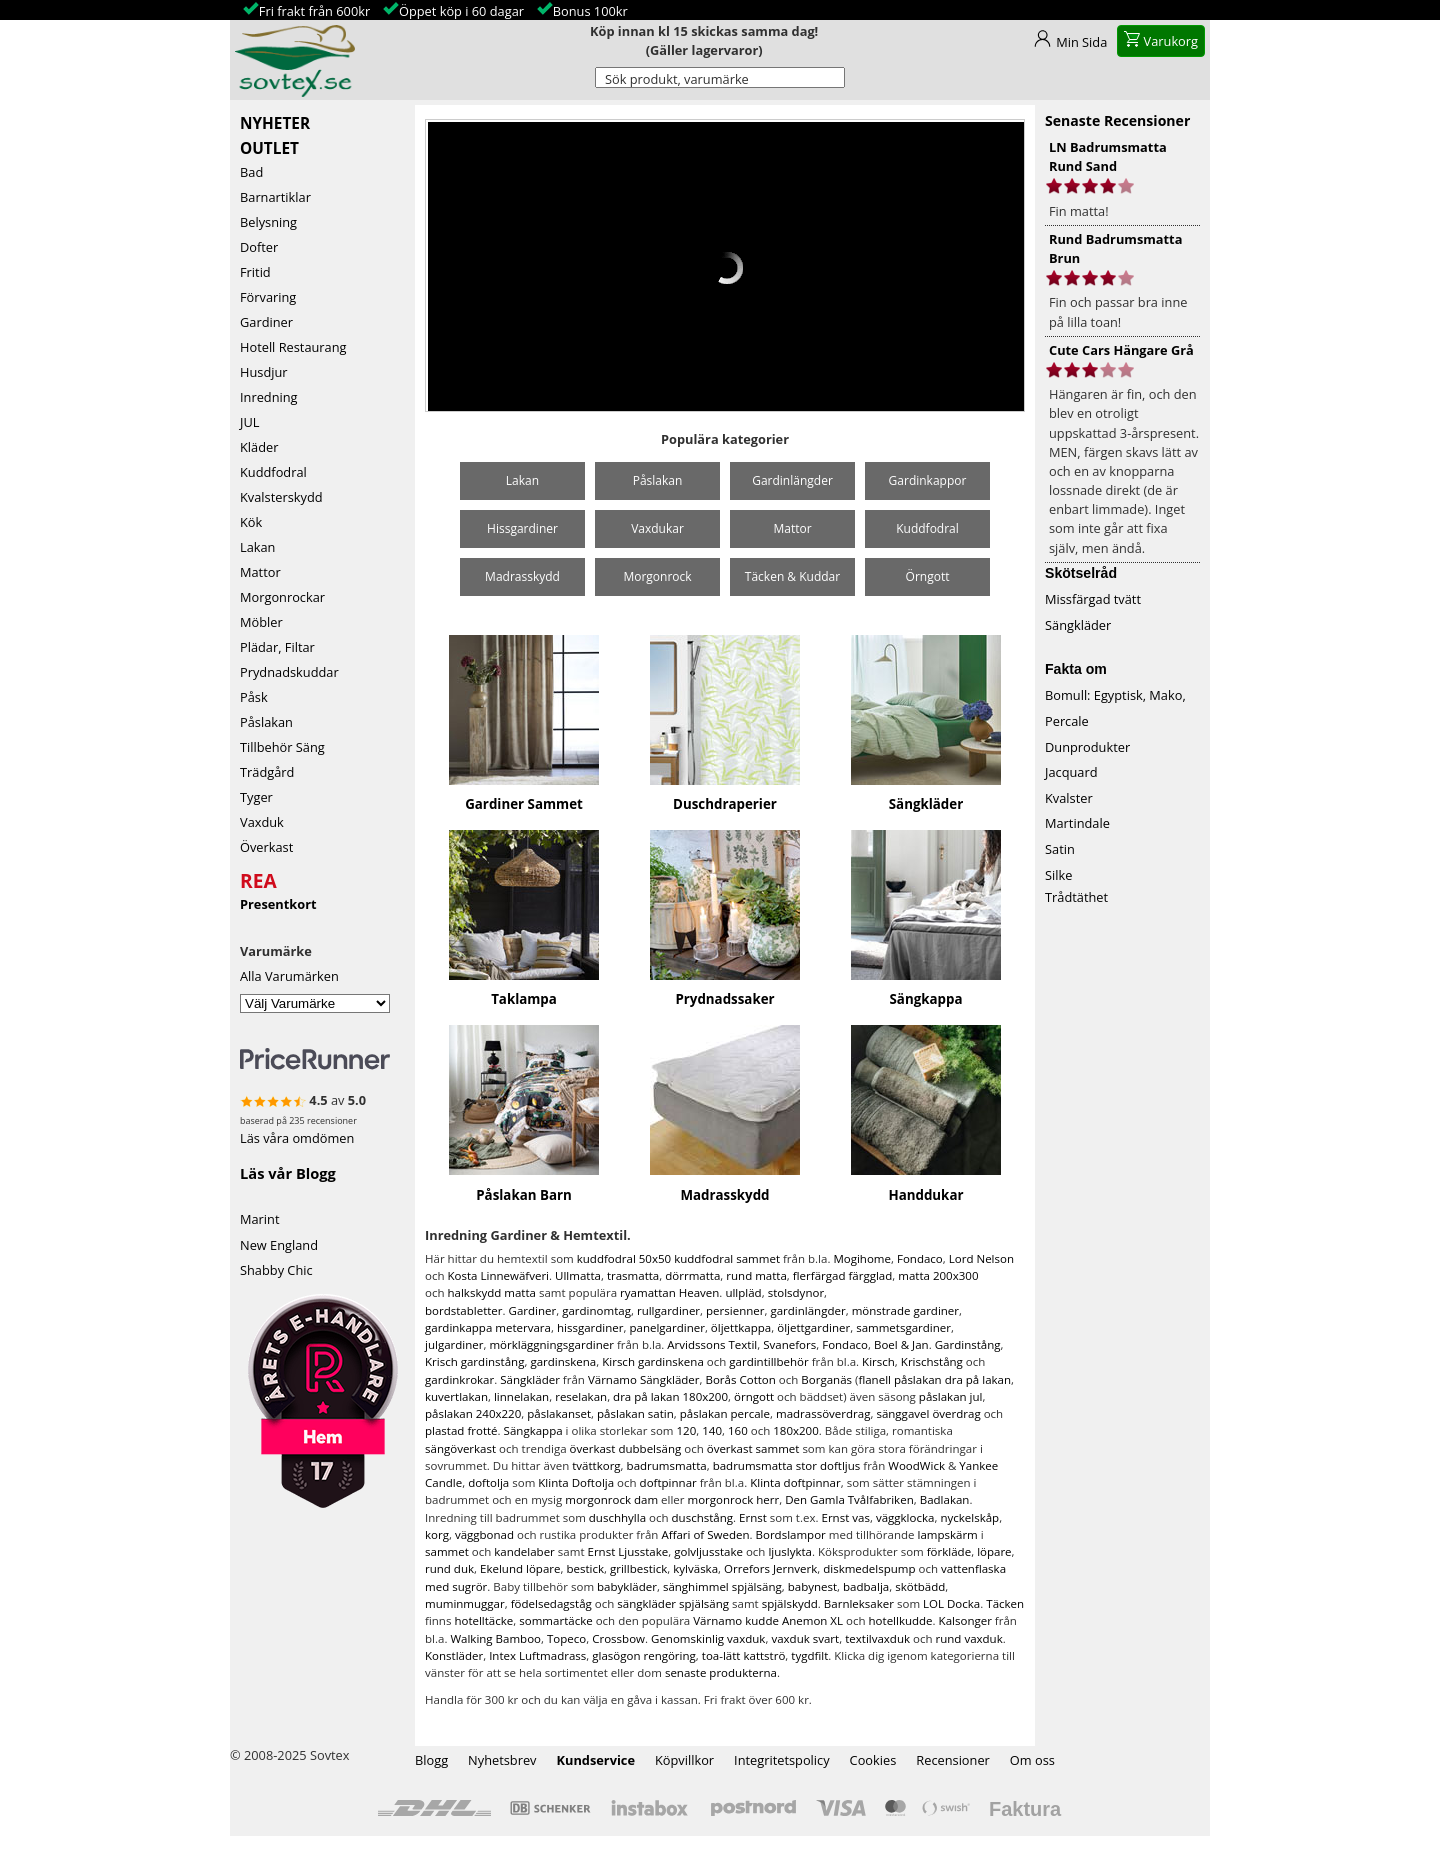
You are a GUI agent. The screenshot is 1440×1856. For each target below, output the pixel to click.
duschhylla (617, 1517)
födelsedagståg (551, 1603)
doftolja (488, 1482)
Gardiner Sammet (524, 804)
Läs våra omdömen (297, 1138)
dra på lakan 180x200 (670, 1396)
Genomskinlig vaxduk (708, 1638)
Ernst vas (846, 1517)
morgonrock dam (611, 1499)
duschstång (702, 1517)
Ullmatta (578, 1275)
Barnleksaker (859, 1603)
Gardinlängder (792, 480)
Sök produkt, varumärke (677, 79)
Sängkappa (926, 999)
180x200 (796, 1430)
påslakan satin (635, 1413)
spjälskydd (790, 1603)
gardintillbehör (768, 1361)
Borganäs (826, 1379)
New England (279, 1245)
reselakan (581, 1396)
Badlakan (945, 1499)
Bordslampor (791, 1534)
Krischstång (932, 1361)
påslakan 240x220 (473, 1413)
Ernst (753, 1517)
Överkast (266, 847)
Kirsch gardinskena (653, 1361)
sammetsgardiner (903, 1327)
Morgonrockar (282, 597)
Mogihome (862, 1258)
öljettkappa (741, 1327)
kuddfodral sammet (727, 1258)
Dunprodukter (1087, 747)
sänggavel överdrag (928, 1413)
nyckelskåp (969, 1517)
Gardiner (266, 322)
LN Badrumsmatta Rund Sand (1108, 156)
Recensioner (953, 1760)
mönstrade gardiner (905, 1310)
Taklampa (524, 999)
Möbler (261, 622)
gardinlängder (807, 1310)
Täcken (1005, 1603)
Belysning (268, 222)
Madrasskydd (522, 576)
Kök (251, 522)
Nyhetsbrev (502, 1760)
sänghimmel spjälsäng (722, 1586)
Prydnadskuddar (289, 672)
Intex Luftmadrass (537, 1655)
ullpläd (743, 1292)
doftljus (840, 1465)
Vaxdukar (657, 528)
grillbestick (638, 1568)
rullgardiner (668, 1310)
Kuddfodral (273, 472)
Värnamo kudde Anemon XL (768, 1620)
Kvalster (1069, 798)
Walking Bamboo (495, 1638)
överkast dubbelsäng (626, 1448)
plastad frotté (461, 1430)
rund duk (449, 1568)
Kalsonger (965, 1620)
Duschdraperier (725, 804)
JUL (249, 422)
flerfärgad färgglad (842, 1275)
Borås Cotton (741, 1379)
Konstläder (454, 1655)
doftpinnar (668, 1482)
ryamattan (648, 1292)
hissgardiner (590, 1327)
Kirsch (878, 1361)
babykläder (627, 1586)
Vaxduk (262, 822)
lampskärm (947, 1534)
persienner (735, 1310)
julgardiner (454, 1344)
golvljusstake (708, 1551)
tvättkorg (596, 1465)
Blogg (431, 1760)
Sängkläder (926, 804)
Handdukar (925, 1195)
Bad (251, 172)
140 (712, 1430)
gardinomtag (596, 1310)
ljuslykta (790, 1551)
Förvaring (268, 297)
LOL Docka (951, 1603)
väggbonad (484, 1534)
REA (258, 878)
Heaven (699, 1292)
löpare (994, 1551)
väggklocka (905, 1517)
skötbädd (920, 1586)
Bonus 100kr (590, 11)
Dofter (259, 247)
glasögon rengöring (644, 1655)
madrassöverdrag (823, 1413)
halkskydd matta (492, 1292)
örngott (754, 1396)
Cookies (873, 1760)
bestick (585, 1568)
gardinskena (563, 1361)
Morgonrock (657, 576)
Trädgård (267, 772)
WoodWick (916, 1465)
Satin (1060, 849)
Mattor (260, 572)
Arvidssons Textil (712, 1344)
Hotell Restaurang (293, 347)
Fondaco (920, 1258)
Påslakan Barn (524, 1195)
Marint (260, 1219)
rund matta (756, 1275)
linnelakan (521, 1396)
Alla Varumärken (289, 976)
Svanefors (789, 1344)
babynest (812, 1586)
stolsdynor (796, 1292)
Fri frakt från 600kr (314, 11)
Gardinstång (968, 1344)
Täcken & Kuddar (792, 576)
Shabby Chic (276, 1270)
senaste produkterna (721, 1672)
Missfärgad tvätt (1093, 599)
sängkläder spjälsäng (673, 1603)
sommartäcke (555, 1620)
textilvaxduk (877, 1638)
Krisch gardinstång (474, 1361)
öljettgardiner (813, 1327)
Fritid (255, 272)
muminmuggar (465, 1603)
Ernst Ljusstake (627, 1551)
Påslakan (266, 722)
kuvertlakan (456, 1396)
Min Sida (1081, 42)
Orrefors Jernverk (770, 1568)
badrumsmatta (667, 1465)
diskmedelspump (869, 1568)
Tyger (256, 797)
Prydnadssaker (724, 999)
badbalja (866, 1586)
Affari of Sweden (705, 1534)
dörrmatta (692, 1275)
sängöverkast (460, 1448)
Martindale (1077, 823)
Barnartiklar (275, 197)
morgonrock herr (734, 1499)
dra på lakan (978, 1379)
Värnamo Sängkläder (644, 1379)
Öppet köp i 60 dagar (461, 11)
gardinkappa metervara (488, 1327)
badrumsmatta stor (765, 1465)
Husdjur (264, 372)
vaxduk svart (805, 1638)
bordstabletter (464, 1310)
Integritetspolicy (782, 1760)
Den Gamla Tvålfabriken (849, 1499)
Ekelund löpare (520, 1568)
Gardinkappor (928, 480)
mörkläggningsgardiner (551, 1344)
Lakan (257, 547)
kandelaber (524, 1551)
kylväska (695, 1568)
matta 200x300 (938, 1275)
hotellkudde (901, 1620)
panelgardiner (666, 1327)
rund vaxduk (969, 1638)
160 (738, 1430)
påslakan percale (725, 1413)
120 (686, 1430)
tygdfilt (809, 1655)
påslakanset (559, 1413)
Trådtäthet (1076, 897)
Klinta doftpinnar (795, 1482)
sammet (447, 1551)
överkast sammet (753, 1448)
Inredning (269, 397)
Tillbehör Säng (282, 747)
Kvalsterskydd (281, 497)
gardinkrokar (459, 1379)
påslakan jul (951, 1396)
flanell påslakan (899, 1379)
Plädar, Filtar (277, 647)
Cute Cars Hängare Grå (1121, 350)
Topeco (566, 1638)
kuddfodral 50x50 (624, 1258)
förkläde (949, 1551)
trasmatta (633, 1275)
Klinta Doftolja (576, 1482)
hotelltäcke (483, 1620)
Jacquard (1071, 772)
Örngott (928, 576)
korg (437, 1534)
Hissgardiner (522, 528)
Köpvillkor (684, 1760)
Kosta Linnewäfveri (499, 1275)
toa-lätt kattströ (744, 1655)
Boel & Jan (901, 1344)
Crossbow (618, 1638)
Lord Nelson (981, 1258)
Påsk (254, 697)
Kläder (259, 447)
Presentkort (278, 904)
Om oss (1032, 1760)
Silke (1058, 875)
